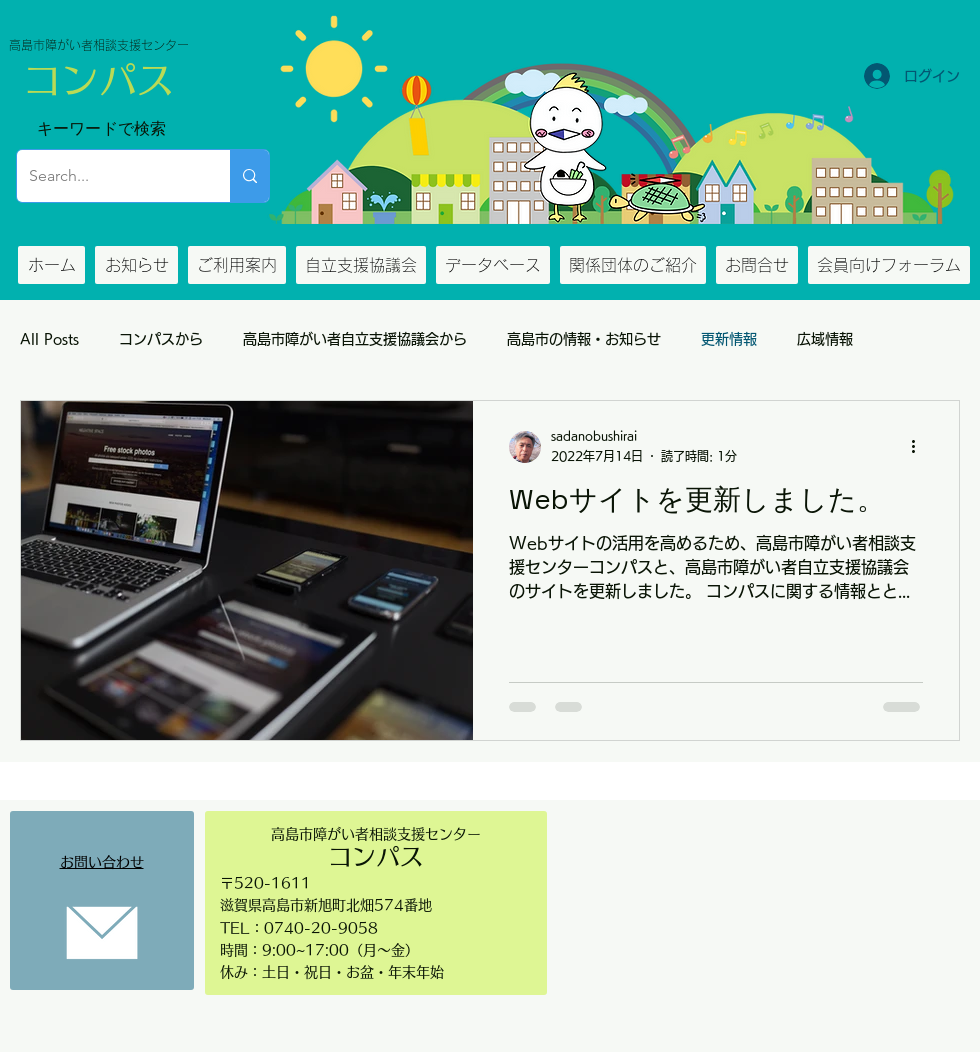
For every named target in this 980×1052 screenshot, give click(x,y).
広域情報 (825, 339)
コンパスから (161, 339)
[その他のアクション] (920, 447)
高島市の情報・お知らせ (584, 339)
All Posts (49, 339)
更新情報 (729, 339)
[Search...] (108, 176)
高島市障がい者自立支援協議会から (355, 339)
